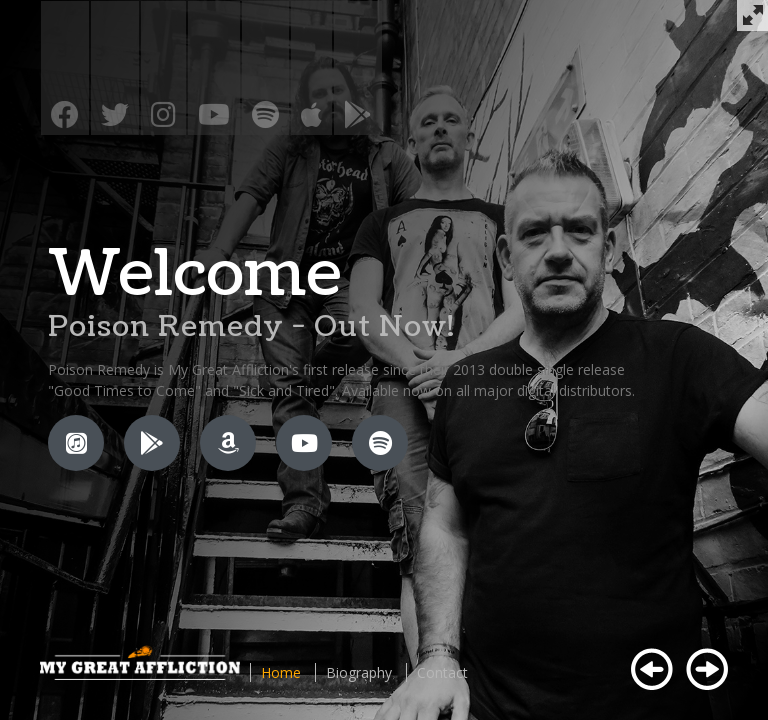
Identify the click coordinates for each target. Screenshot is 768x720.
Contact (442, 672)
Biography (359, 672)
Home (281, 672)
